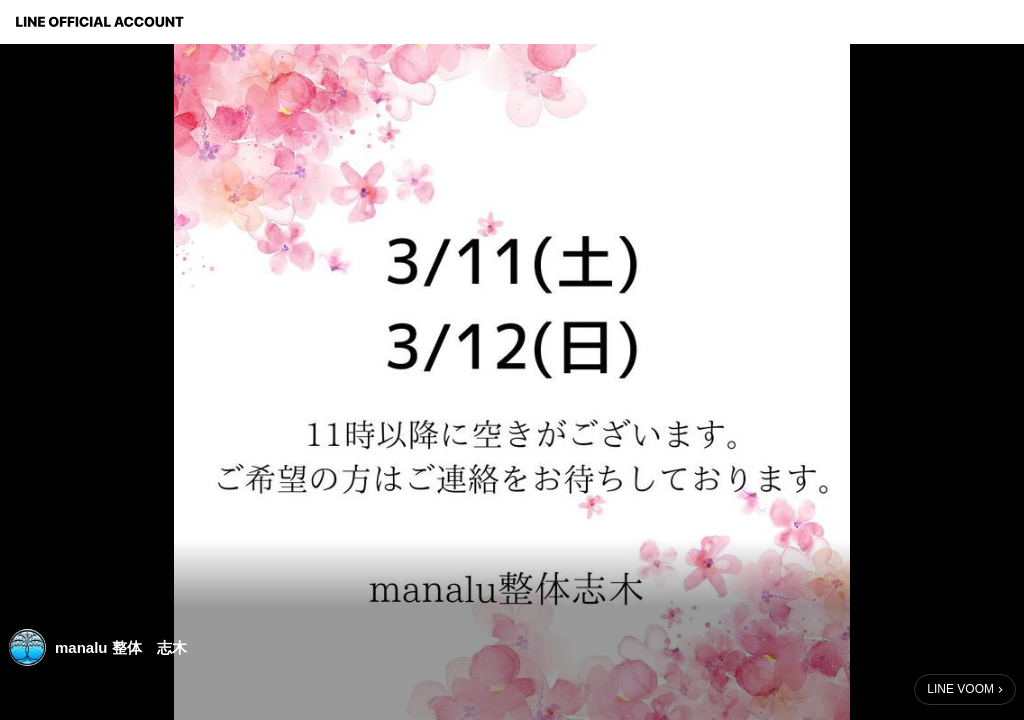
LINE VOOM (960, 689)
